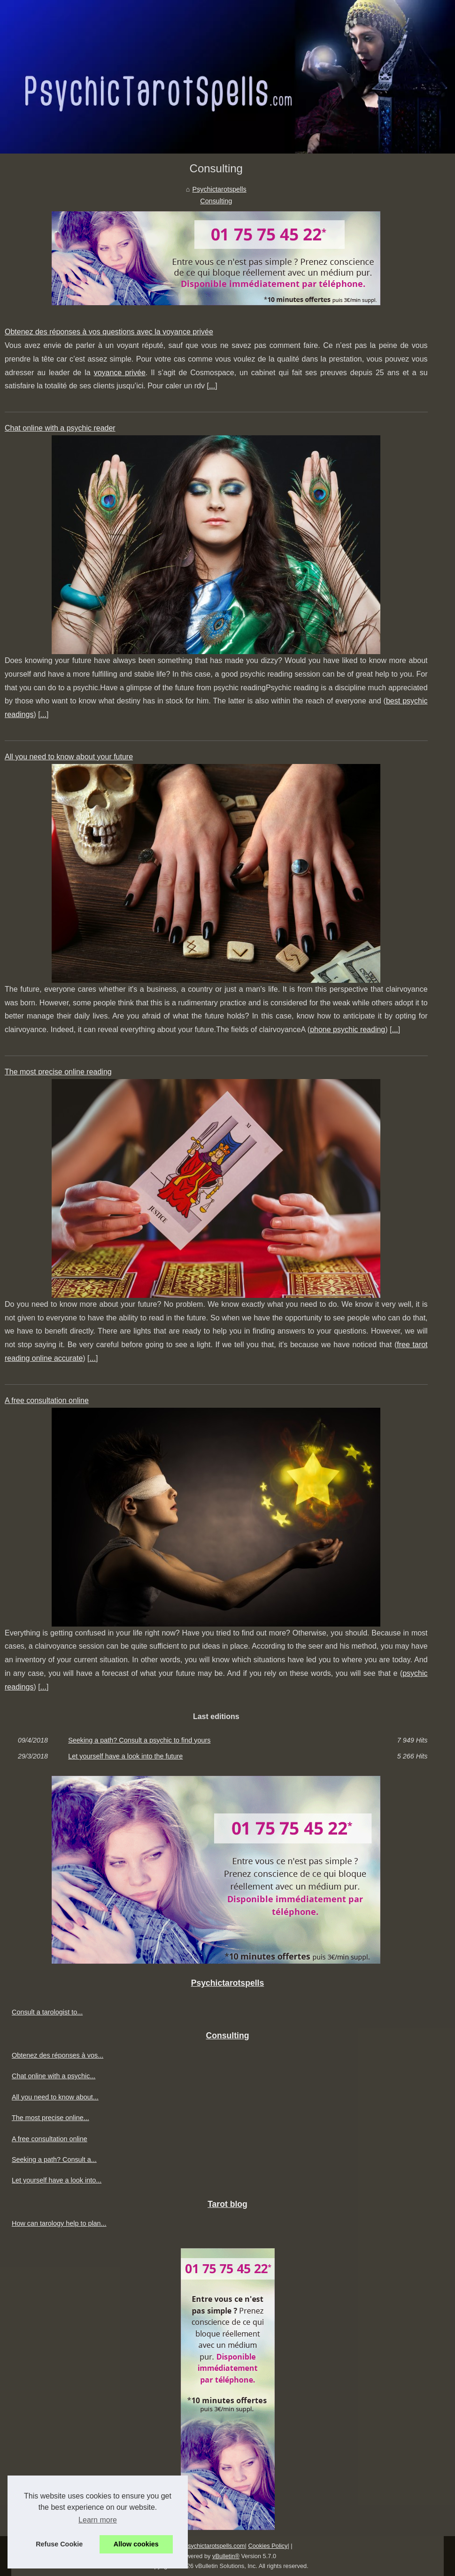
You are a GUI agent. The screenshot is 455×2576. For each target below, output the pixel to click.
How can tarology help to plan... (59, 2223)
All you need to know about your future (69, 757)
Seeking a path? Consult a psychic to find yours (139, 1740)
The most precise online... (50, 2117)
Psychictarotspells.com (214, 2545)
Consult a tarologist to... (47, 2012)
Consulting (216, 201)
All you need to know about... (55, 2097)
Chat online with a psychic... (53, 2076)
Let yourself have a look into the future (125, 1756)
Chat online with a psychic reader (60, 428)
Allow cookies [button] (136, 2544)
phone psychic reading (347, 1029)
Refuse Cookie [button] (59, 2544)
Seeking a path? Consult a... (54, 2159)
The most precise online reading (58, 1072)
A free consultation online (47, 1400)
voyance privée (120, 373)
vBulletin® (225, 2556)
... (212, 386)
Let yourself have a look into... (56, 2180)
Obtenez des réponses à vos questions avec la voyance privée (109, 332)
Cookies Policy (267, 2545)
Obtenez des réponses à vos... (57, 2055)
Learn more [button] (97, 2520)
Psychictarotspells (220, 189)
